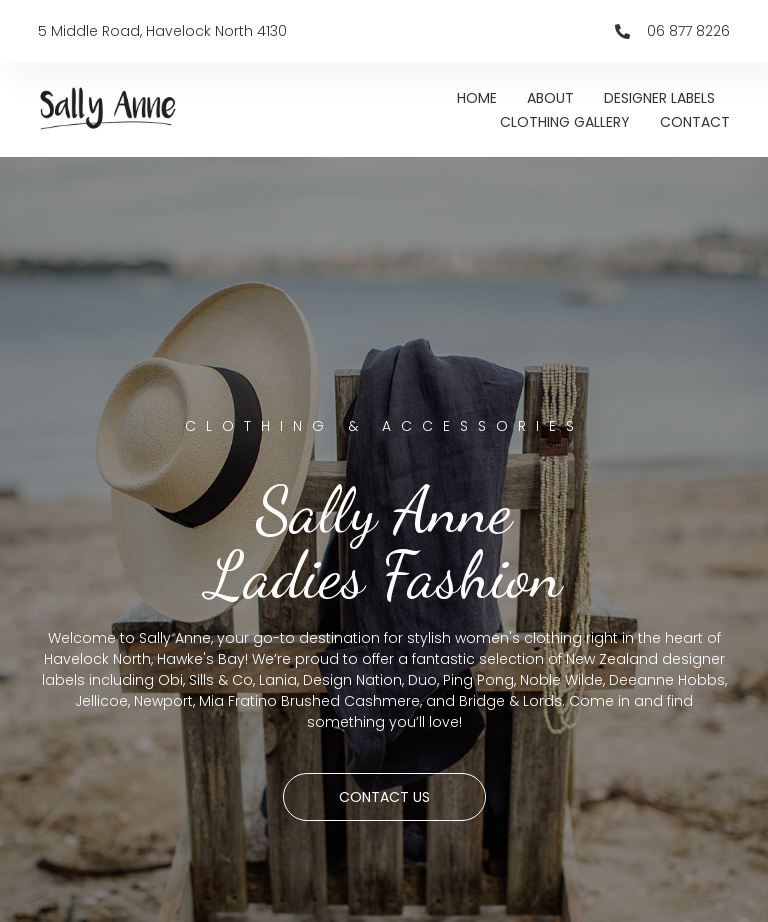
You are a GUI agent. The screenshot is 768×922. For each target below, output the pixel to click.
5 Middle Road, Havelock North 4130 (162, 31)
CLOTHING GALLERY (565, 122)
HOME (477, 98)
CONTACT (695, 122)
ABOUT (550, 98)
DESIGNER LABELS (659, 98)
